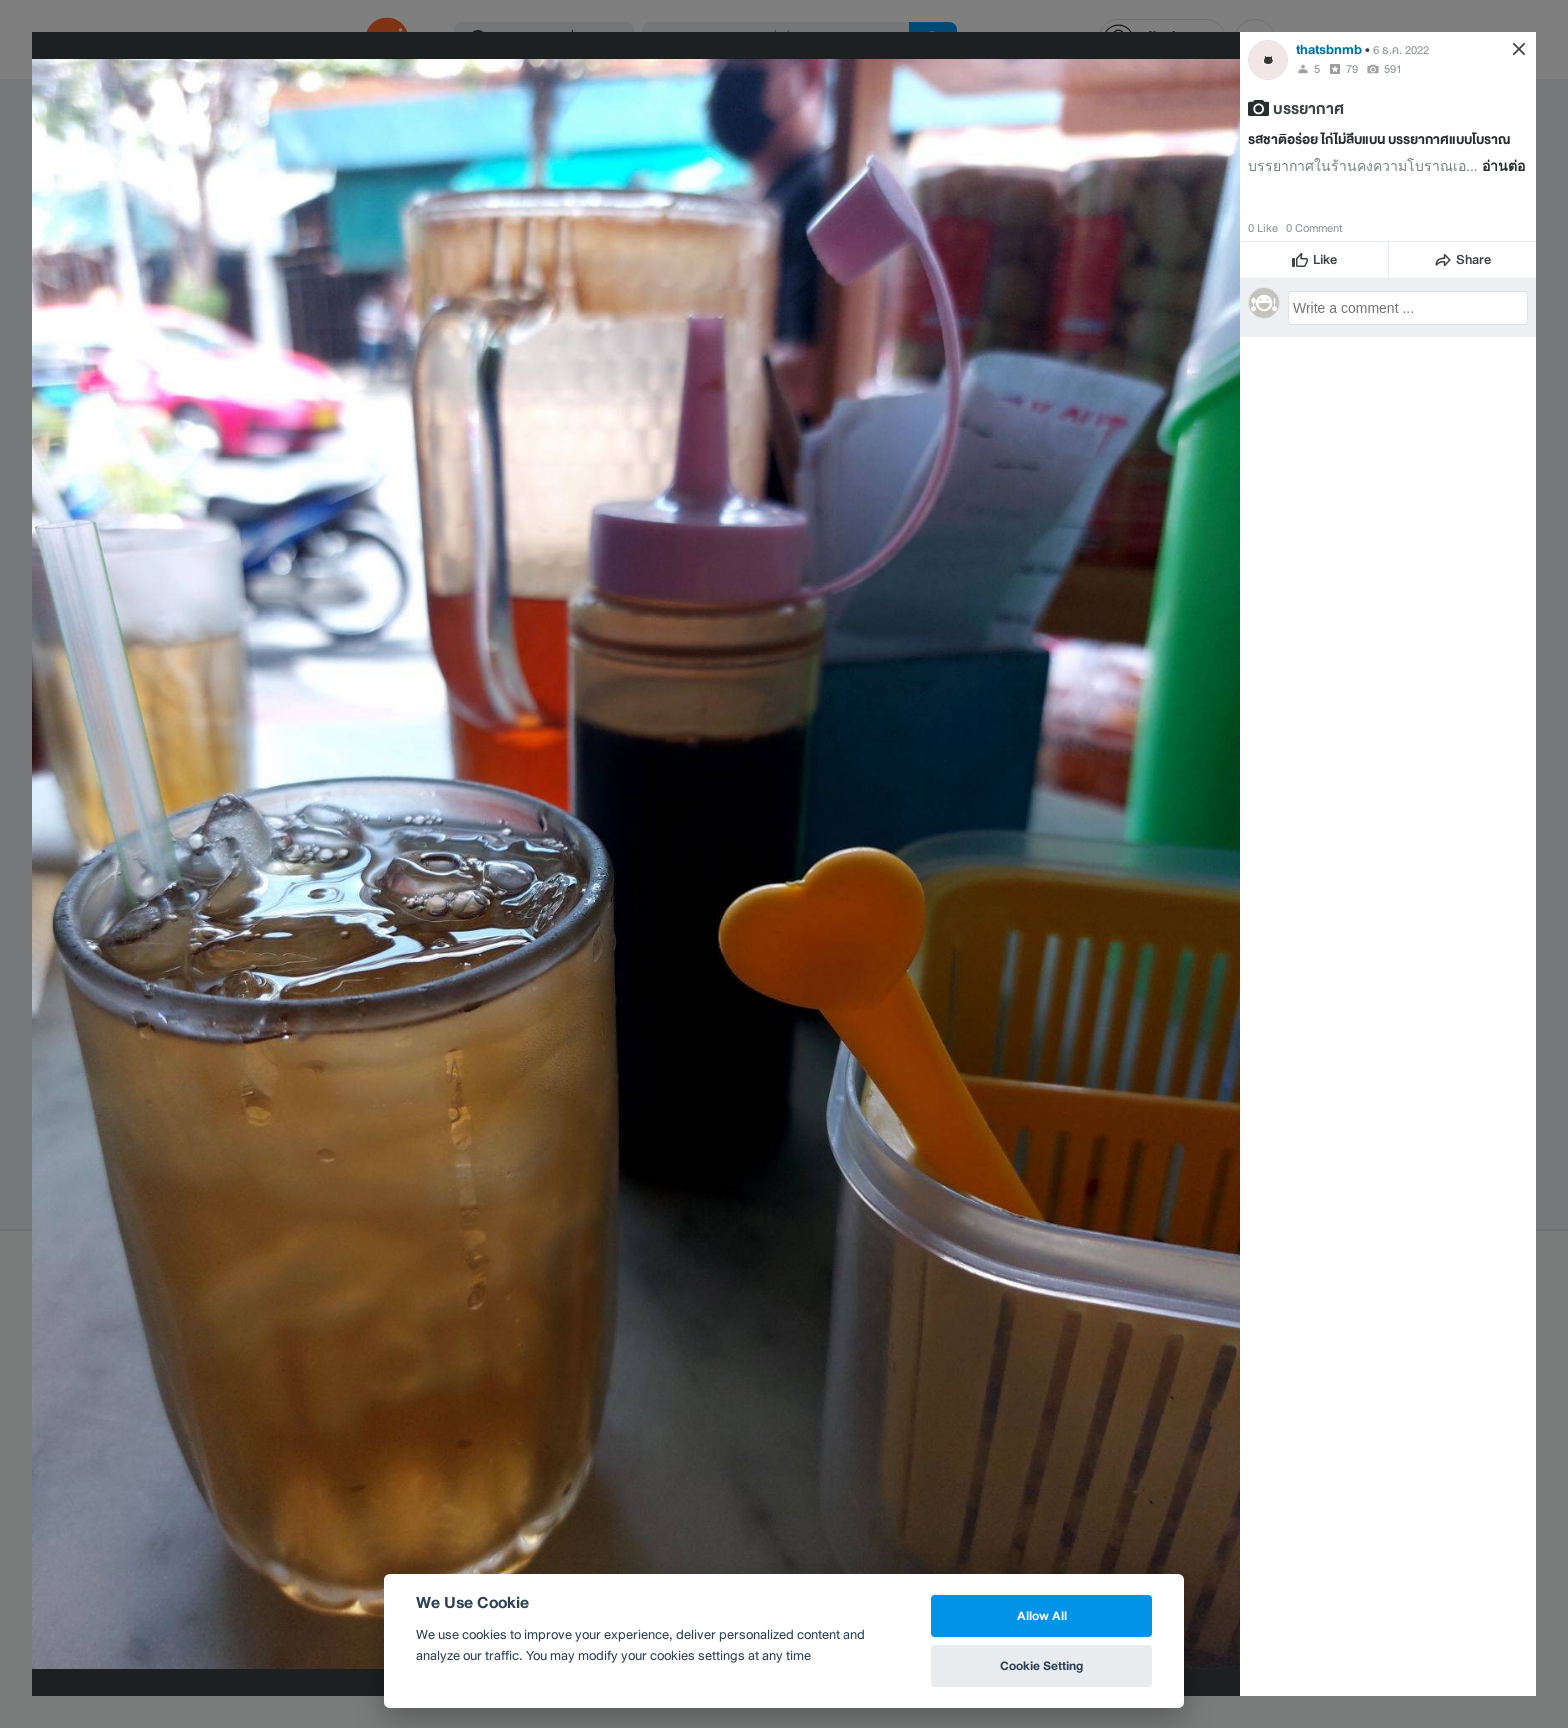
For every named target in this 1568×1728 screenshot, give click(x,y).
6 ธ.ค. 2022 (1401, 50)
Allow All (1042, 1615)
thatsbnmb (1329, 49)
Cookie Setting (1041, 1665)
